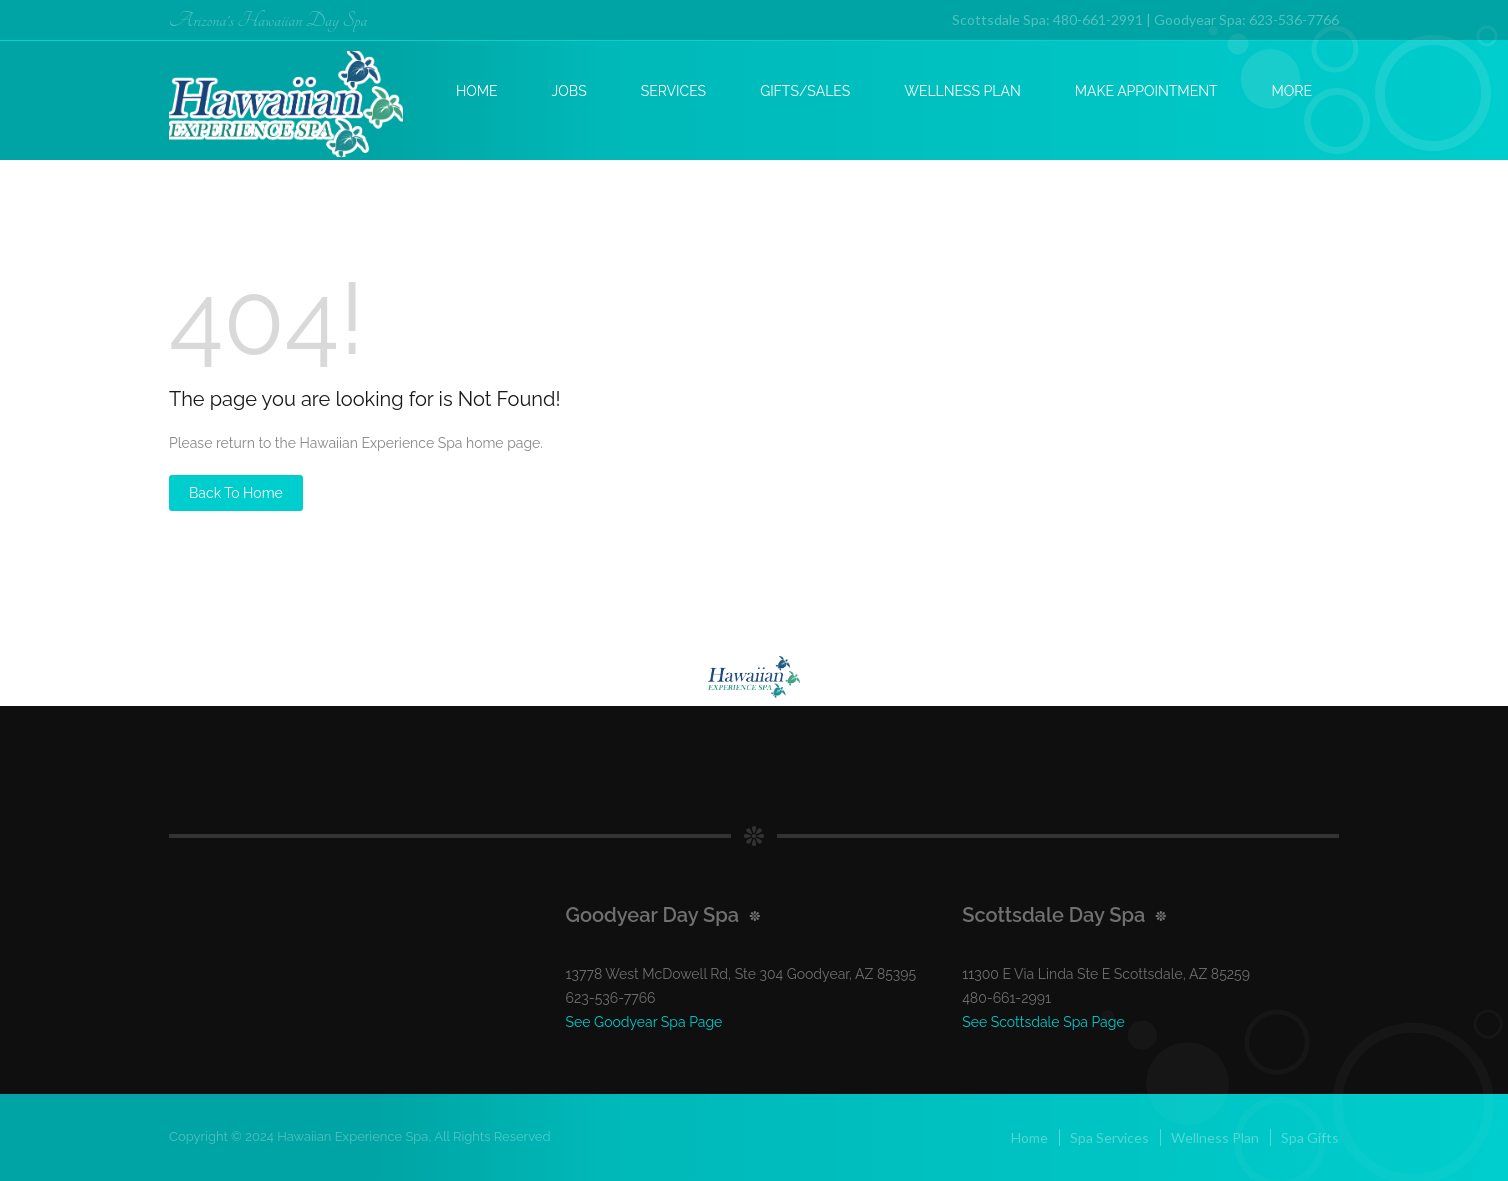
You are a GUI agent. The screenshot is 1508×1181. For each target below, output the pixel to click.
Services (673, 91)
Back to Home (236, 493)
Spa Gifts (1310, 1137)
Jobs (569, 91)
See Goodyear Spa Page (644, 1022)
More (1292, 91)
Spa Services (1109, 1137)
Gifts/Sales (805, 91)
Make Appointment (1146, 91)
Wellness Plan (962, 91)
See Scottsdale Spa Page (1043, 1022)
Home (477, 91)
